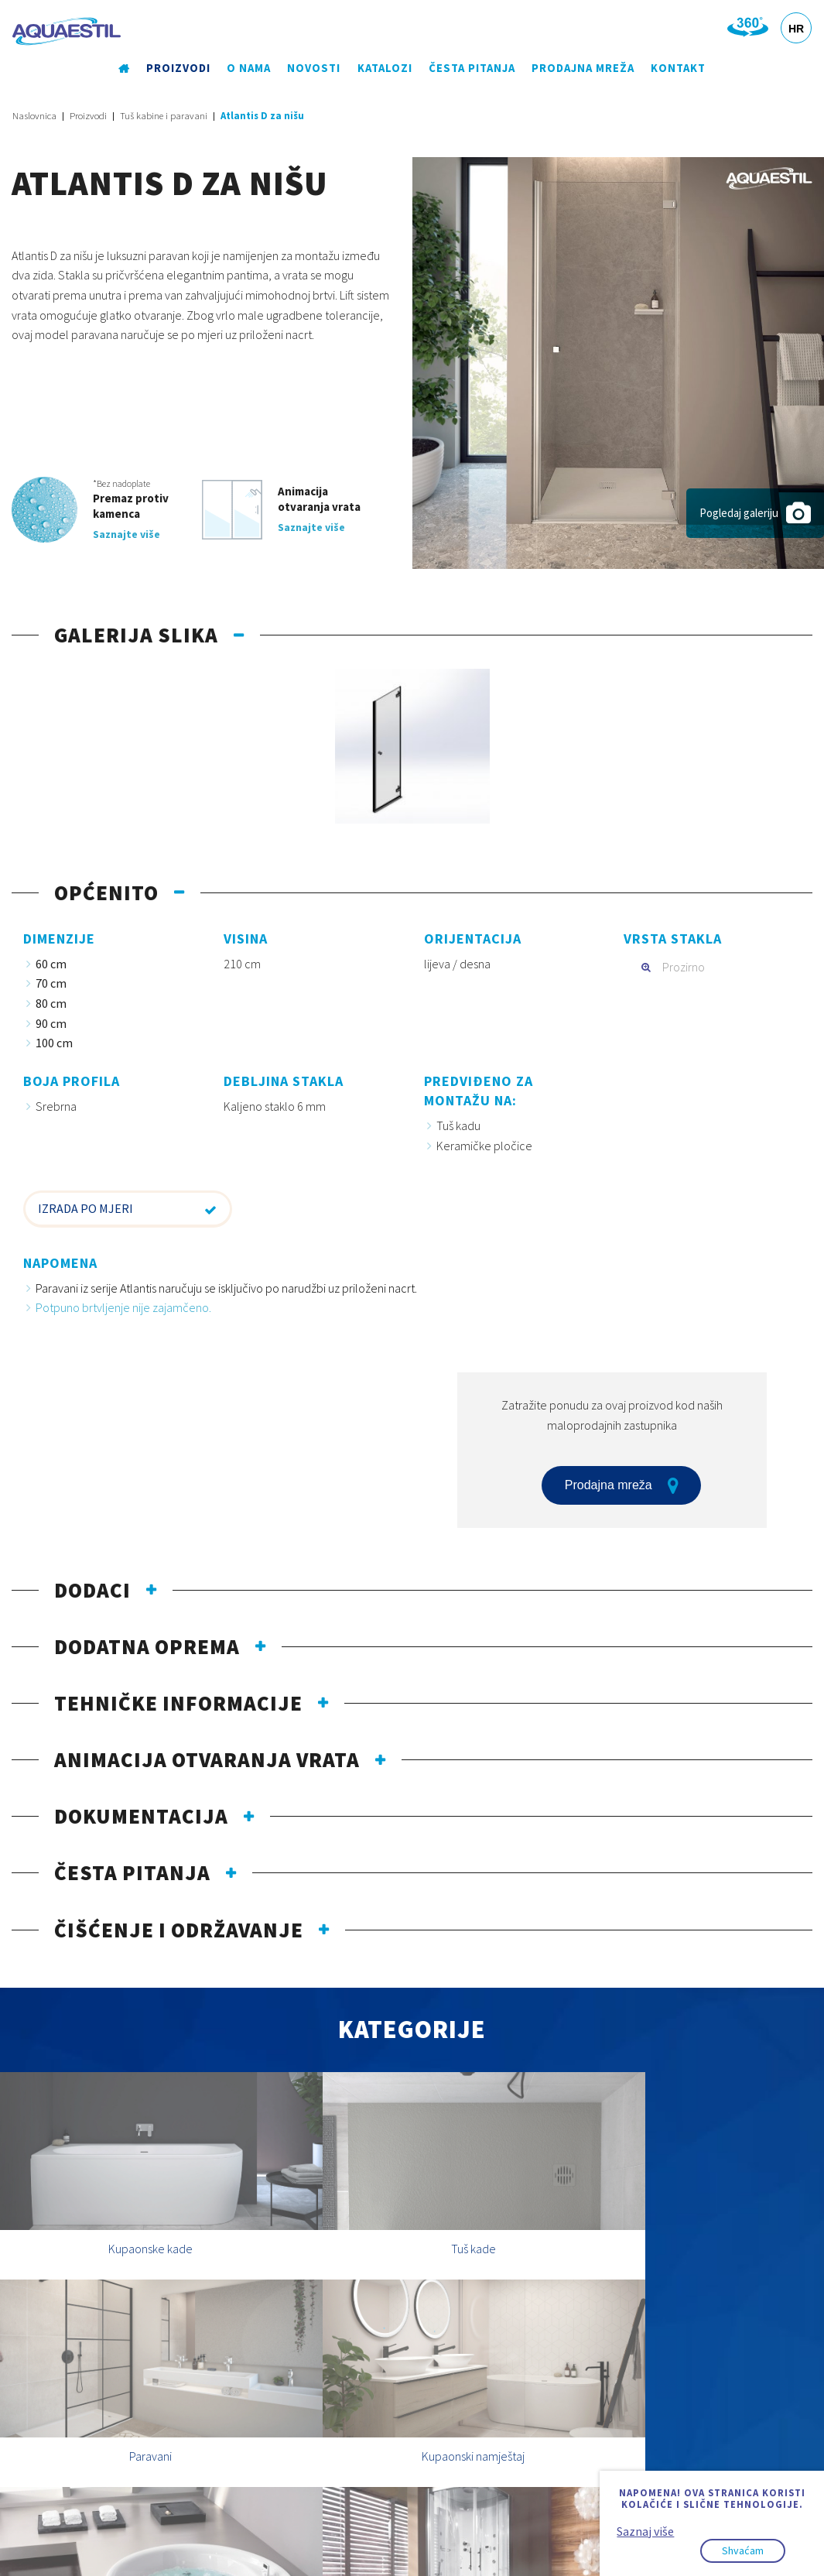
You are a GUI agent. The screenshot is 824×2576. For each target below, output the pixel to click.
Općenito (106, 893)
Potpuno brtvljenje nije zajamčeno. (123, 1309)
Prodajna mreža (582, 69)
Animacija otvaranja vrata (207, 1760)
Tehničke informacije (178, 1703)
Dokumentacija (141, 1817)
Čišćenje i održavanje (178, 1930)
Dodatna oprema (147, 1647)
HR (796, 28)
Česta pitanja (472, 69)
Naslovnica (34, 116)
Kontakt (676, 69)
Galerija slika (136, 635)
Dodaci (92, 1590)
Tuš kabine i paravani (163, 116)
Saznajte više (126, 535)
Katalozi (384, 69)
